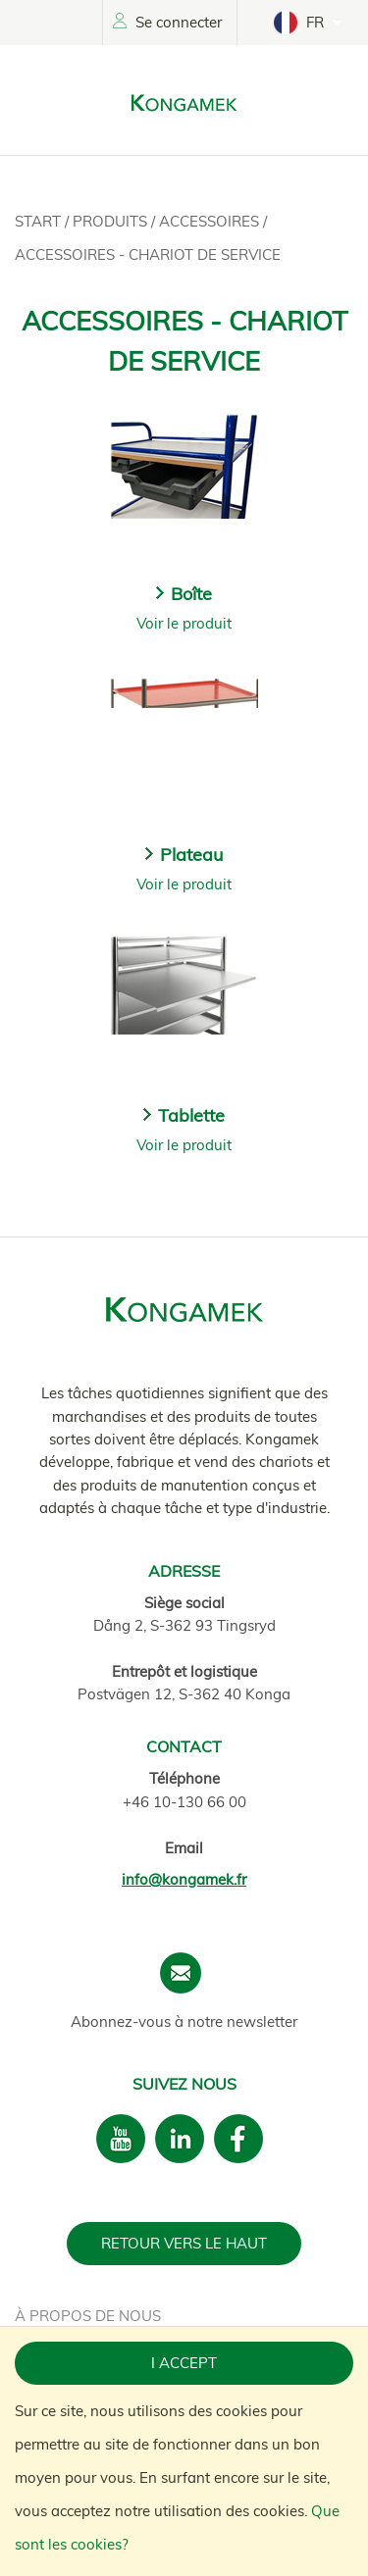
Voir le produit (184, 623)
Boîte (191, 593)
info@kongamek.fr (184, 1879)
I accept (184, 2362)
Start (40, 221)
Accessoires (211, 221)
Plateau (191, 854)
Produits (112, 221)
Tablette (191, 1115)
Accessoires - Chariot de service (148, 254)
